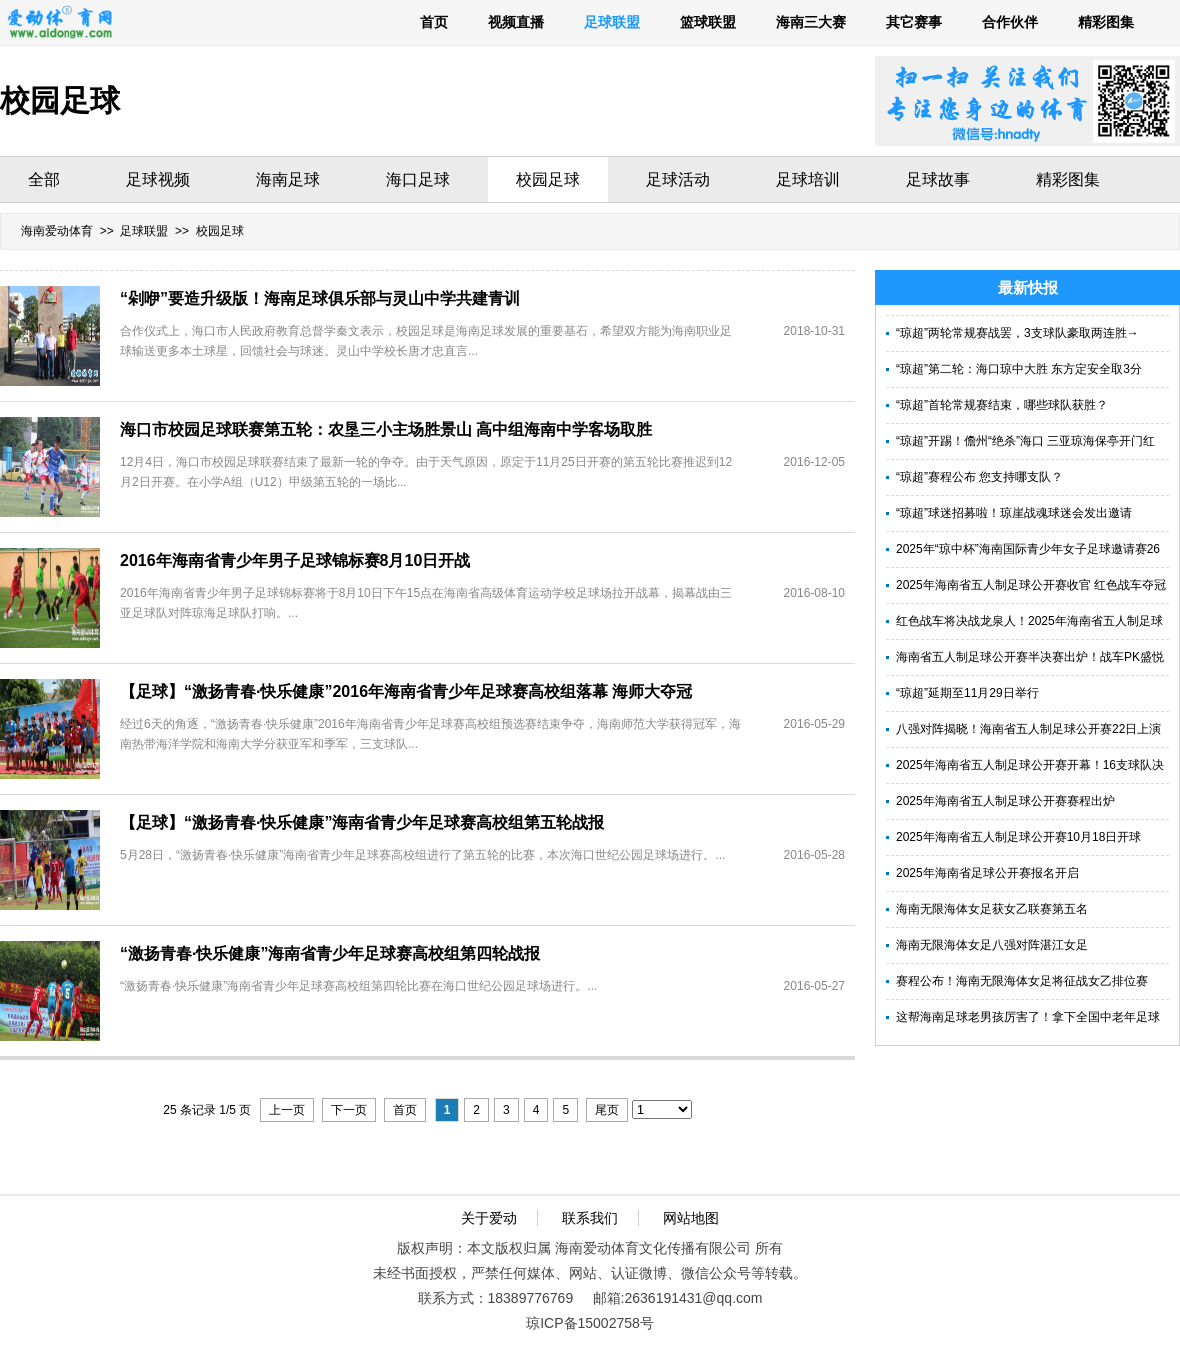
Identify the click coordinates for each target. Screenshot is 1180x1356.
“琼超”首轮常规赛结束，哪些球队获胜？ (1002, 405)
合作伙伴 (1010, 22)
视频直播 (516, 22)
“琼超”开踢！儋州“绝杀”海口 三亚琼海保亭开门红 (1025, 441)
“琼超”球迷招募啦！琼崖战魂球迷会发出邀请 (1014, 513)
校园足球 (548, 179)
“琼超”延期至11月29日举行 (967, 693)
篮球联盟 (708, 22)
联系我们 (590, 1218)
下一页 (349, 1110)
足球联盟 (612, 22)
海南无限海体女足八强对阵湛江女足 (992, 945)
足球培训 (808, 179)
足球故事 (938, 179)
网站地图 (691, 1218)
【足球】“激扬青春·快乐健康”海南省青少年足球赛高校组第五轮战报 (362, 822)
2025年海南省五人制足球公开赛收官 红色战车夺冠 (1031, 585)
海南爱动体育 (57, 231)
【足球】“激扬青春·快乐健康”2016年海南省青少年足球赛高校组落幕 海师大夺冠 (406, 691)
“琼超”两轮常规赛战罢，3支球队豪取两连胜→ (1017, 333)
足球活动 (678, 179)
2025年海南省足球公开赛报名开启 (987, 873)
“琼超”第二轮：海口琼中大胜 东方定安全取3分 (1019, 369)
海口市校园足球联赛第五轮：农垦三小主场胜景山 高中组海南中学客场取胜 (386, 429)
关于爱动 (489, 1218)
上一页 (287, 1110)
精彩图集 (1106, 22)
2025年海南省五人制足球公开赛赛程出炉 (1005, 801)
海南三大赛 (811, 22)
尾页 (607, 1110)
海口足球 (418, 179)
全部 (44, 179)
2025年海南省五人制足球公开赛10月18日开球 (1018, 837)
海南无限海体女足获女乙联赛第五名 (992, 909)
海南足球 (288, 179)
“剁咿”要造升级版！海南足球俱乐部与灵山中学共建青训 (320, 298)
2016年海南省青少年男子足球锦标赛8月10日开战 (295, 560)
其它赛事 (914, 22)
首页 (434, 22)
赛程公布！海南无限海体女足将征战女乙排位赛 (1022, 981)
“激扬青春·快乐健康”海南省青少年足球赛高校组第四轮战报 (330, 953)
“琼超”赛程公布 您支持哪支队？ (979, 477)
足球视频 (158, 179)
